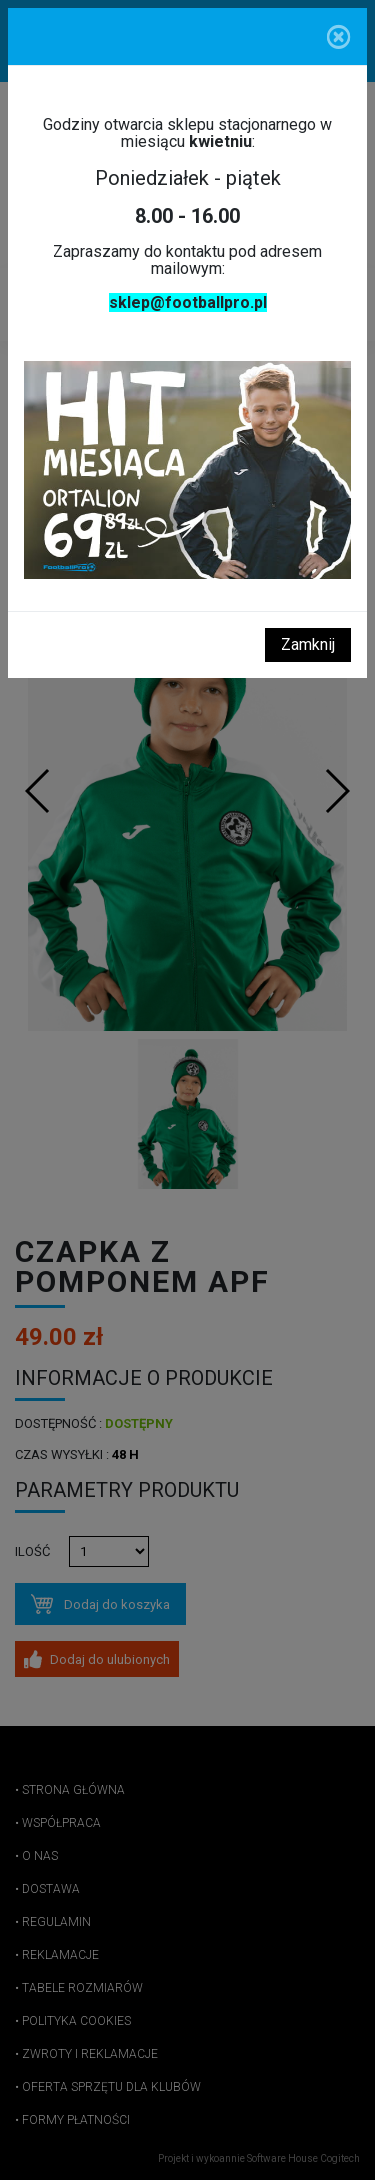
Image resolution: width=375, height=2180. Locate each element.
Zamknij (308, 644)
